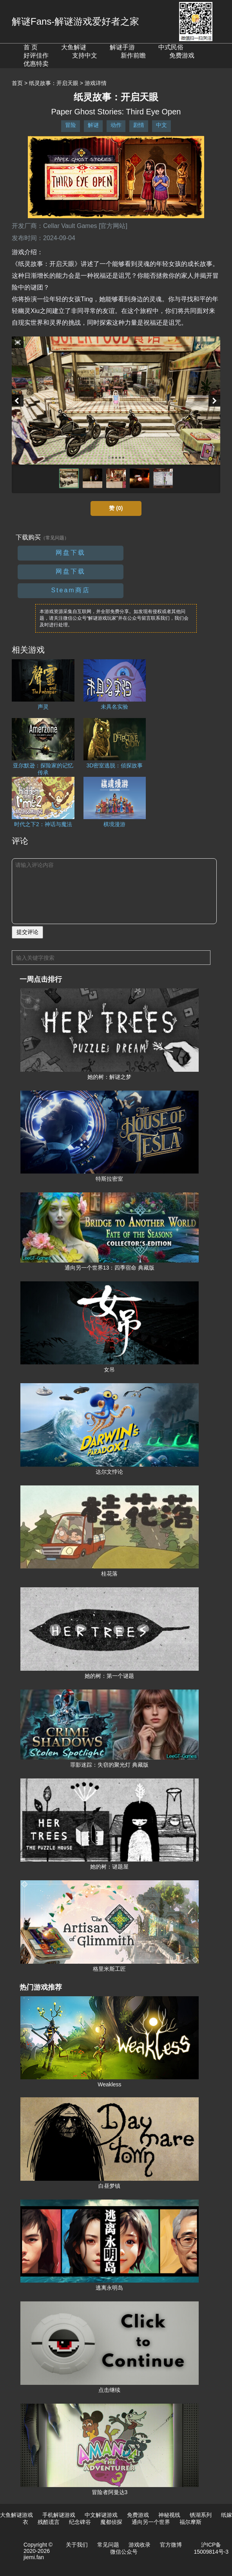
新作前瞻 (133, 55)
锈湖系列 (201, 2515)
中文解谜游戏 (101, 2515)
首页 (17, 83)
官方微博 (171, 2545)
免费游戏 (181, 55)
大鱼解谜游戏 (16, 2515)
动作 (116, 125)
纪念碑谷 (80, 2522)
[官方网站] (113, 226)
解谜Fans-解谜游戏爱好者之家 (75, 21)
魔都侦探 (111, 2522)
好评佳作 (36, 55)
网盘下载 (70, 552)
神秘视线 (169, 2515)
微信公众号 (124, 2552)
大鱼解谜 (73, 47)
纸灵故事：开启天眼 (53, 83)
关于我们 (77, 2545)
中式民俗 (170, 47)
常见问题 (108, 2545)
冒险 (70, 125)
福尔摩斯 (190, 2522)
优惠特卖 (36, 63)
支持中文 (84, 55)
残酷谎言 (49, 2522)
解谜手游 (122, 47)
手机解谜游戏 (58, 2515)
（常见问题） (55, 538)
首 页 (31, 47)
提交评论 (27, 932)
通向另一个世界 (151, 2522)
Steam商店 (70, 590)
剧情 (138, 125)
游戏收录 (139, 2545)
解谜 (93, 125)
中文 (161, 125)
